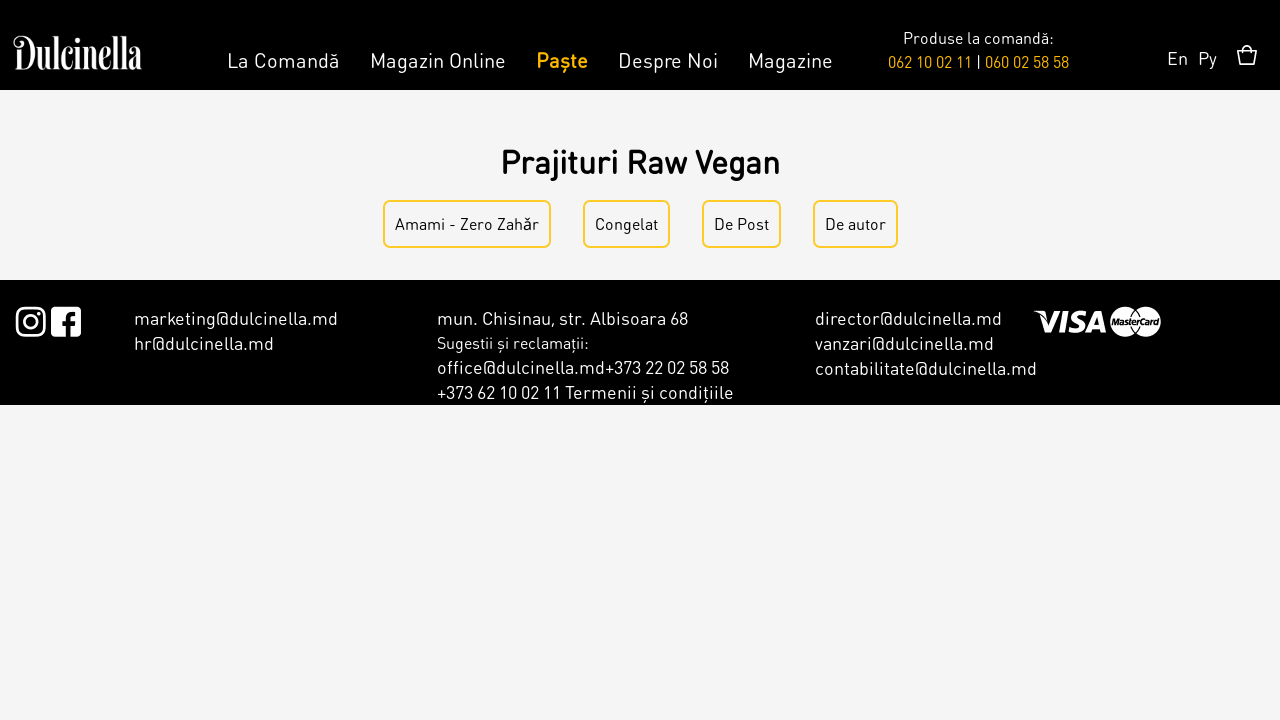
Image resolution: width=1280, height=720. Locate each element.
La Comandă (283, 60)
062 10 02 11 (930, 61)
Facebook (65, 318)
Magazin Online (438, 60)
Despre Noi (668, 60)
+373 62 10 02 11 (499, 391)
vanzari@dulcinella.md (904, 342)
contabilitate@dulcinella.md (926, 367)
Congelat (626, 223)
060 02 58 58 (1027, 61)
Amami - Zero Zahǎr (467, 223)
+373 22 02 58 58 (667, 366)
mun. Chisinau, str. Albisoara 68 (562, 317)
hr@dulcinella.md (204, 342)
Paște (562, 60)
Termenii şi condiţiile (649, 391)
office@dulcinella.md (521, 366)
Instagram (30, 318)
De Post (741, 223)
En (1177, 57)
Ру (1207, 57)
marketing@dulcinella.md (236, 317)
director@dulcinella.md (908, 317)
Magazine (790, 60)
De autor (855, 223)
